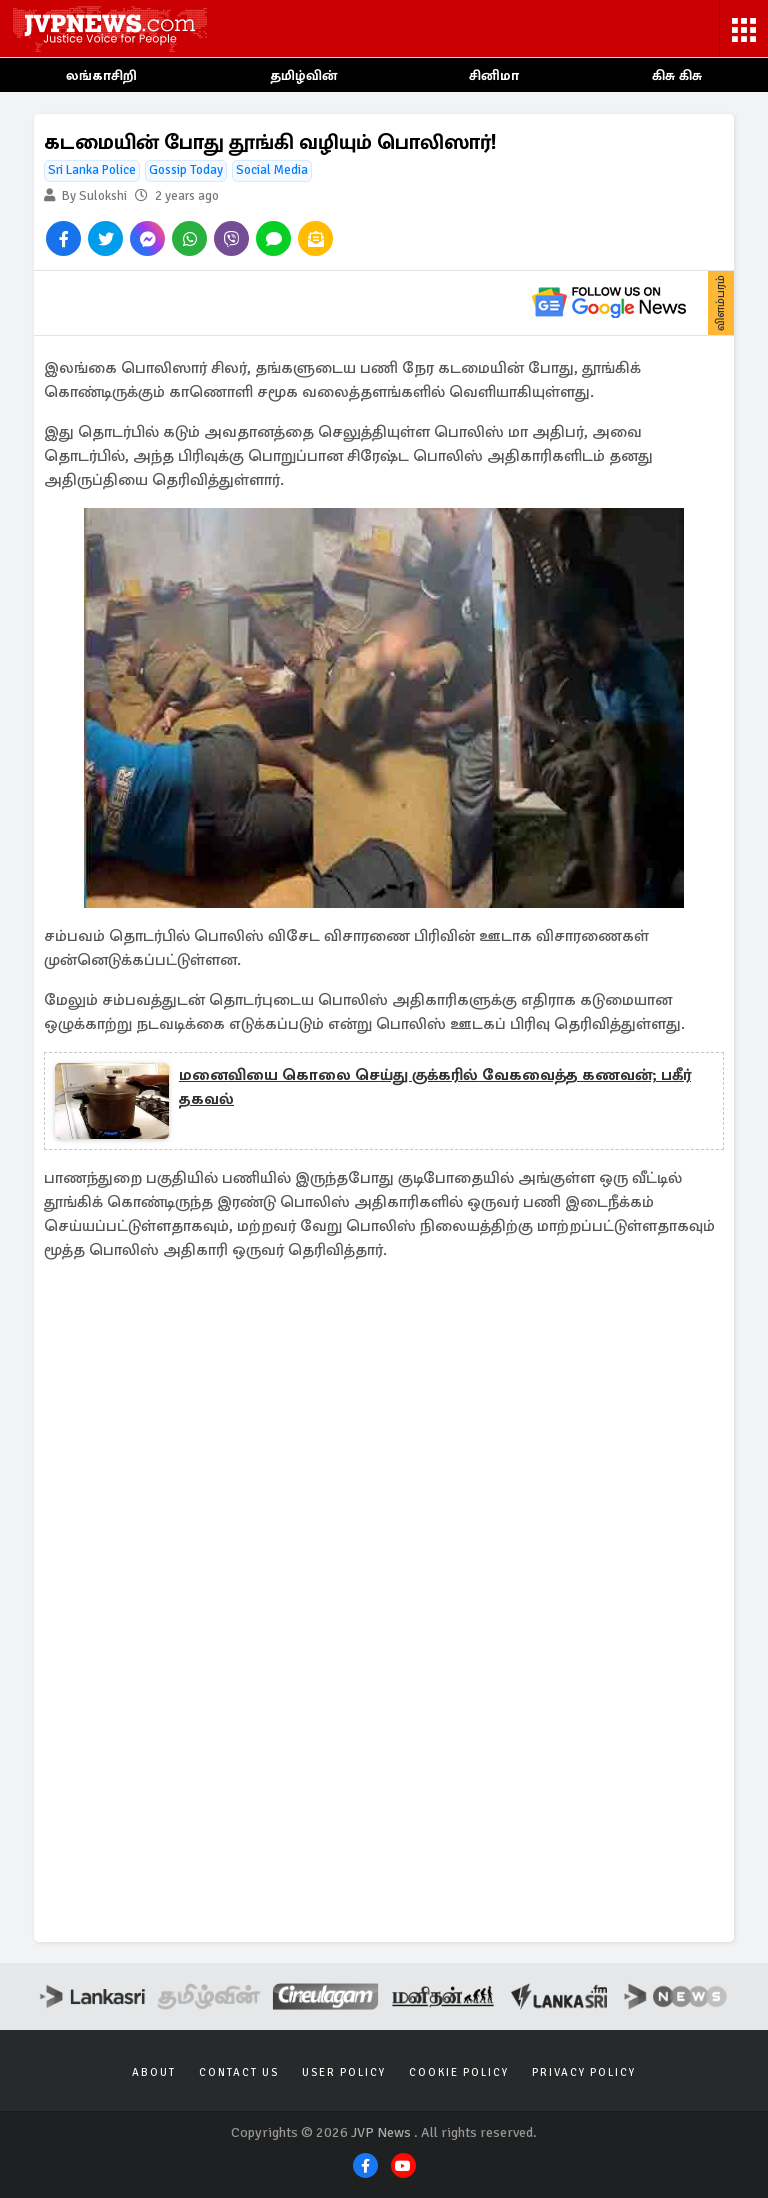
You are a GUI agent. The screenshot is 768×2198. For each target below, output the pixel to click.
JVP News (381, 2132)
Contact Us (239, 2072)
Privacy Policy (584, 2072)
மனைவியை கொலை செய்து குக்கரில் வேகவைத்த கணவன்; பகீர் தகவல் (435, 1087)
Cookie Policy (459, 2072)
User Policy (344, 2072)
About (154, 2072)
